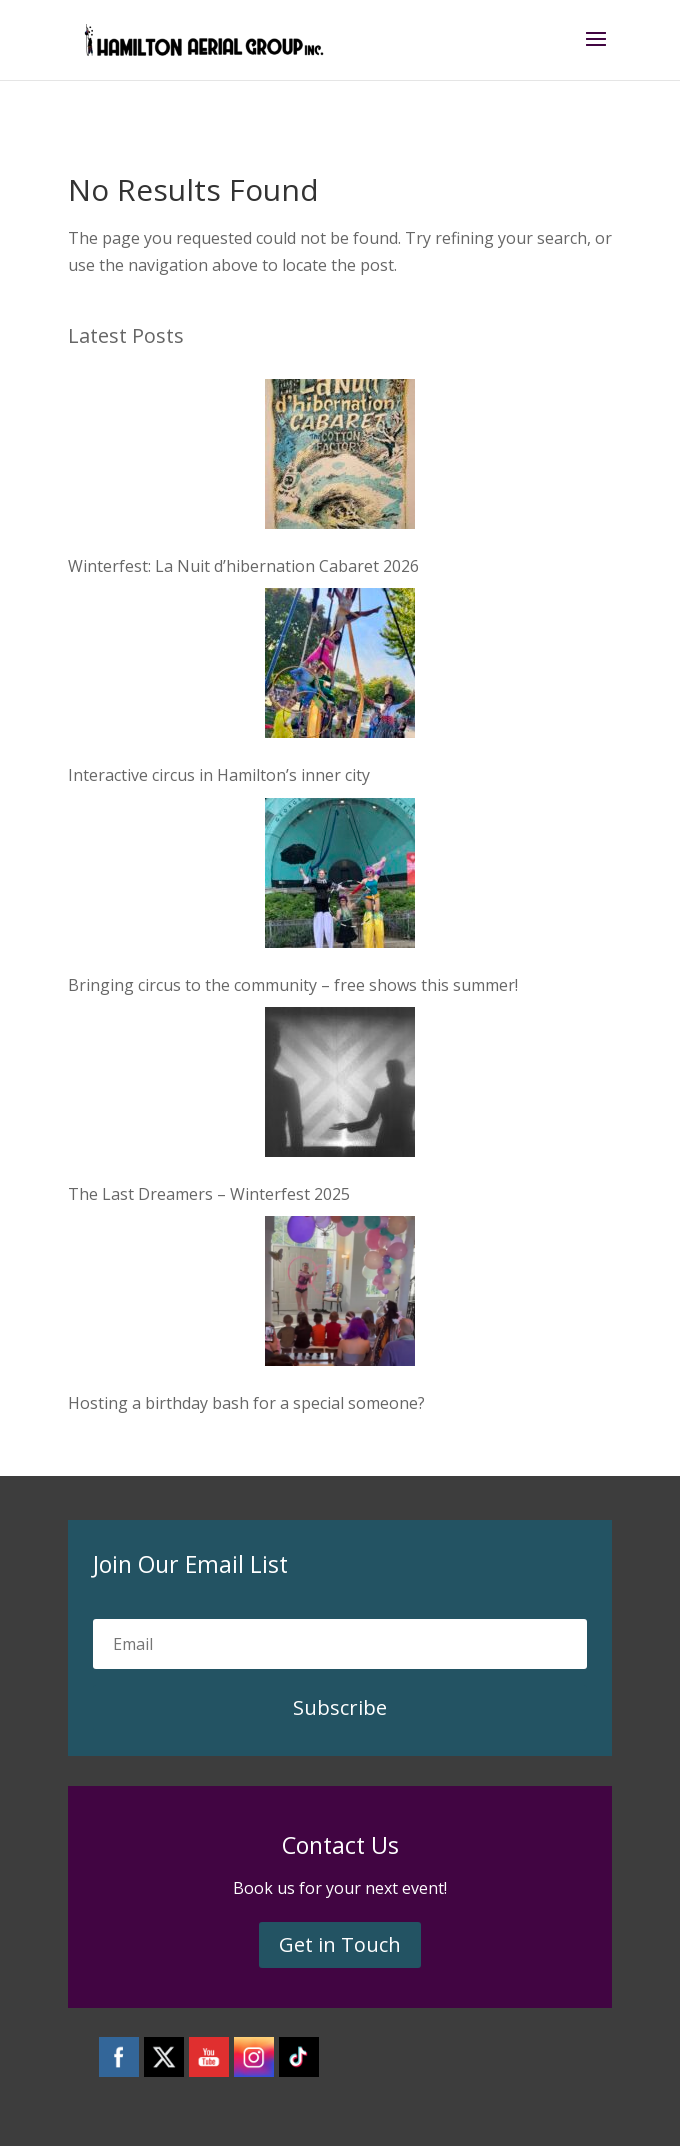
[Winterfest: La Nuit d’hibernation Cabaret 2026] (340, 458)
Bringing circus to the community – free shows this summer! (293, 985)
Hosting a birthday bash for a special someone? (246, 1403)
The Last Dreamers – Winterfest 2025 (209, 1194)
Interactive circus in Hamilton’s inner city (219, 775)
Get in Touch (340, 1944)
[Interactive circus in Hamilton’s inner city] (340, 667)
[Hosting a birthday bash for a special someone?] (340, 1295)
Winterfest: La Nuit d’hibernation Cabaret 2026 (243, 566)
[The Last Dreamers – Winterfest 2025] (340, 1086)
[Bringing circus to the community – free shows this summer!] (340, 877)
